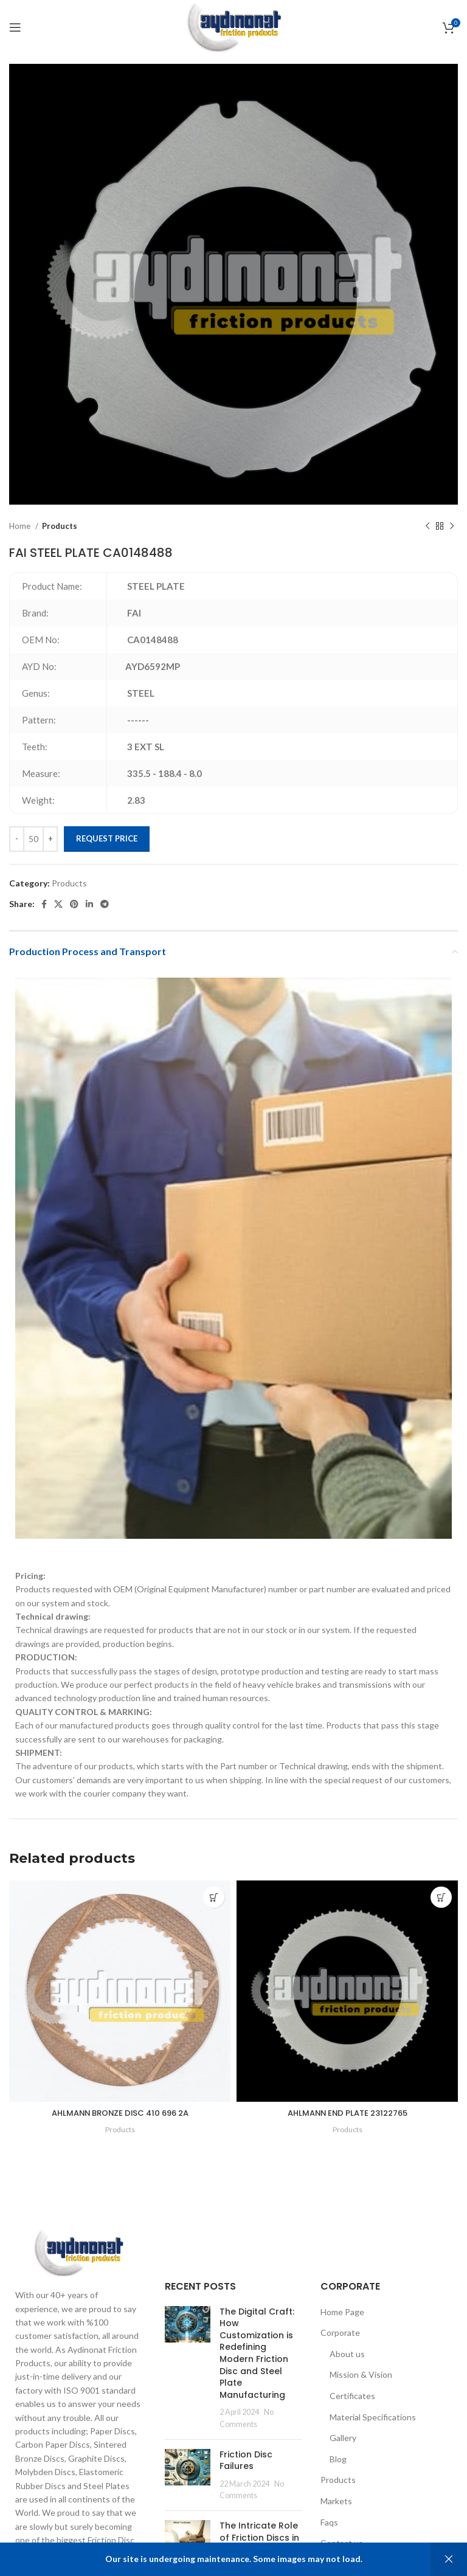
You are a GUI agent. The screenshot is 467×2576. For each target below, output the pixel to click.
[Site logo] (233, 26)
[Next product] (452, 526)
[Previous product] (427, 526)
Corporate (340, 2332)
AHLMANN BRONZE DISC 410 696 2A (120, 2113)
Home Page (342, 2312)
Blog (338, 2459)
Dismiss (449, 2559)
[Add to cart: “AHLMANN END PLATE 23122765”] (441, 1897)
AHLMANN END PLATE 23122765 (347, 2113)
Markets (336, 2501)
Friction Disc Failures (246, 2460)
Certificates (352, 2396)
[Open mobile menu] (15, 27)
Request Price (106, 838)
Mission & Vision (361, 2374)
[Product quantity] (33, 839)
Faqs (329, 2522)
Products (59, 526)
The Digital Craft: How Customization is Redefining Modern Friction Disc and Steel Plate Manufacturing (257, 2353)
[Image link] (77, 2252)
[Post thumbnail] (187, 2368)
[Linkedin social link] (89, 904)
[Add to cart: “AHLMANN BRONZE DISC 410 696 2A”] (213, 1897)
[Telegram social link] (104, 904)
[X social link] (58, 904)
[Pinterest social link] (74, 904)
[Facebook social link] (44, 904)
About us (347, 2354)
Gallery (343, 2438)
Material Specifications (373, 2417)
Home (20, 526)
